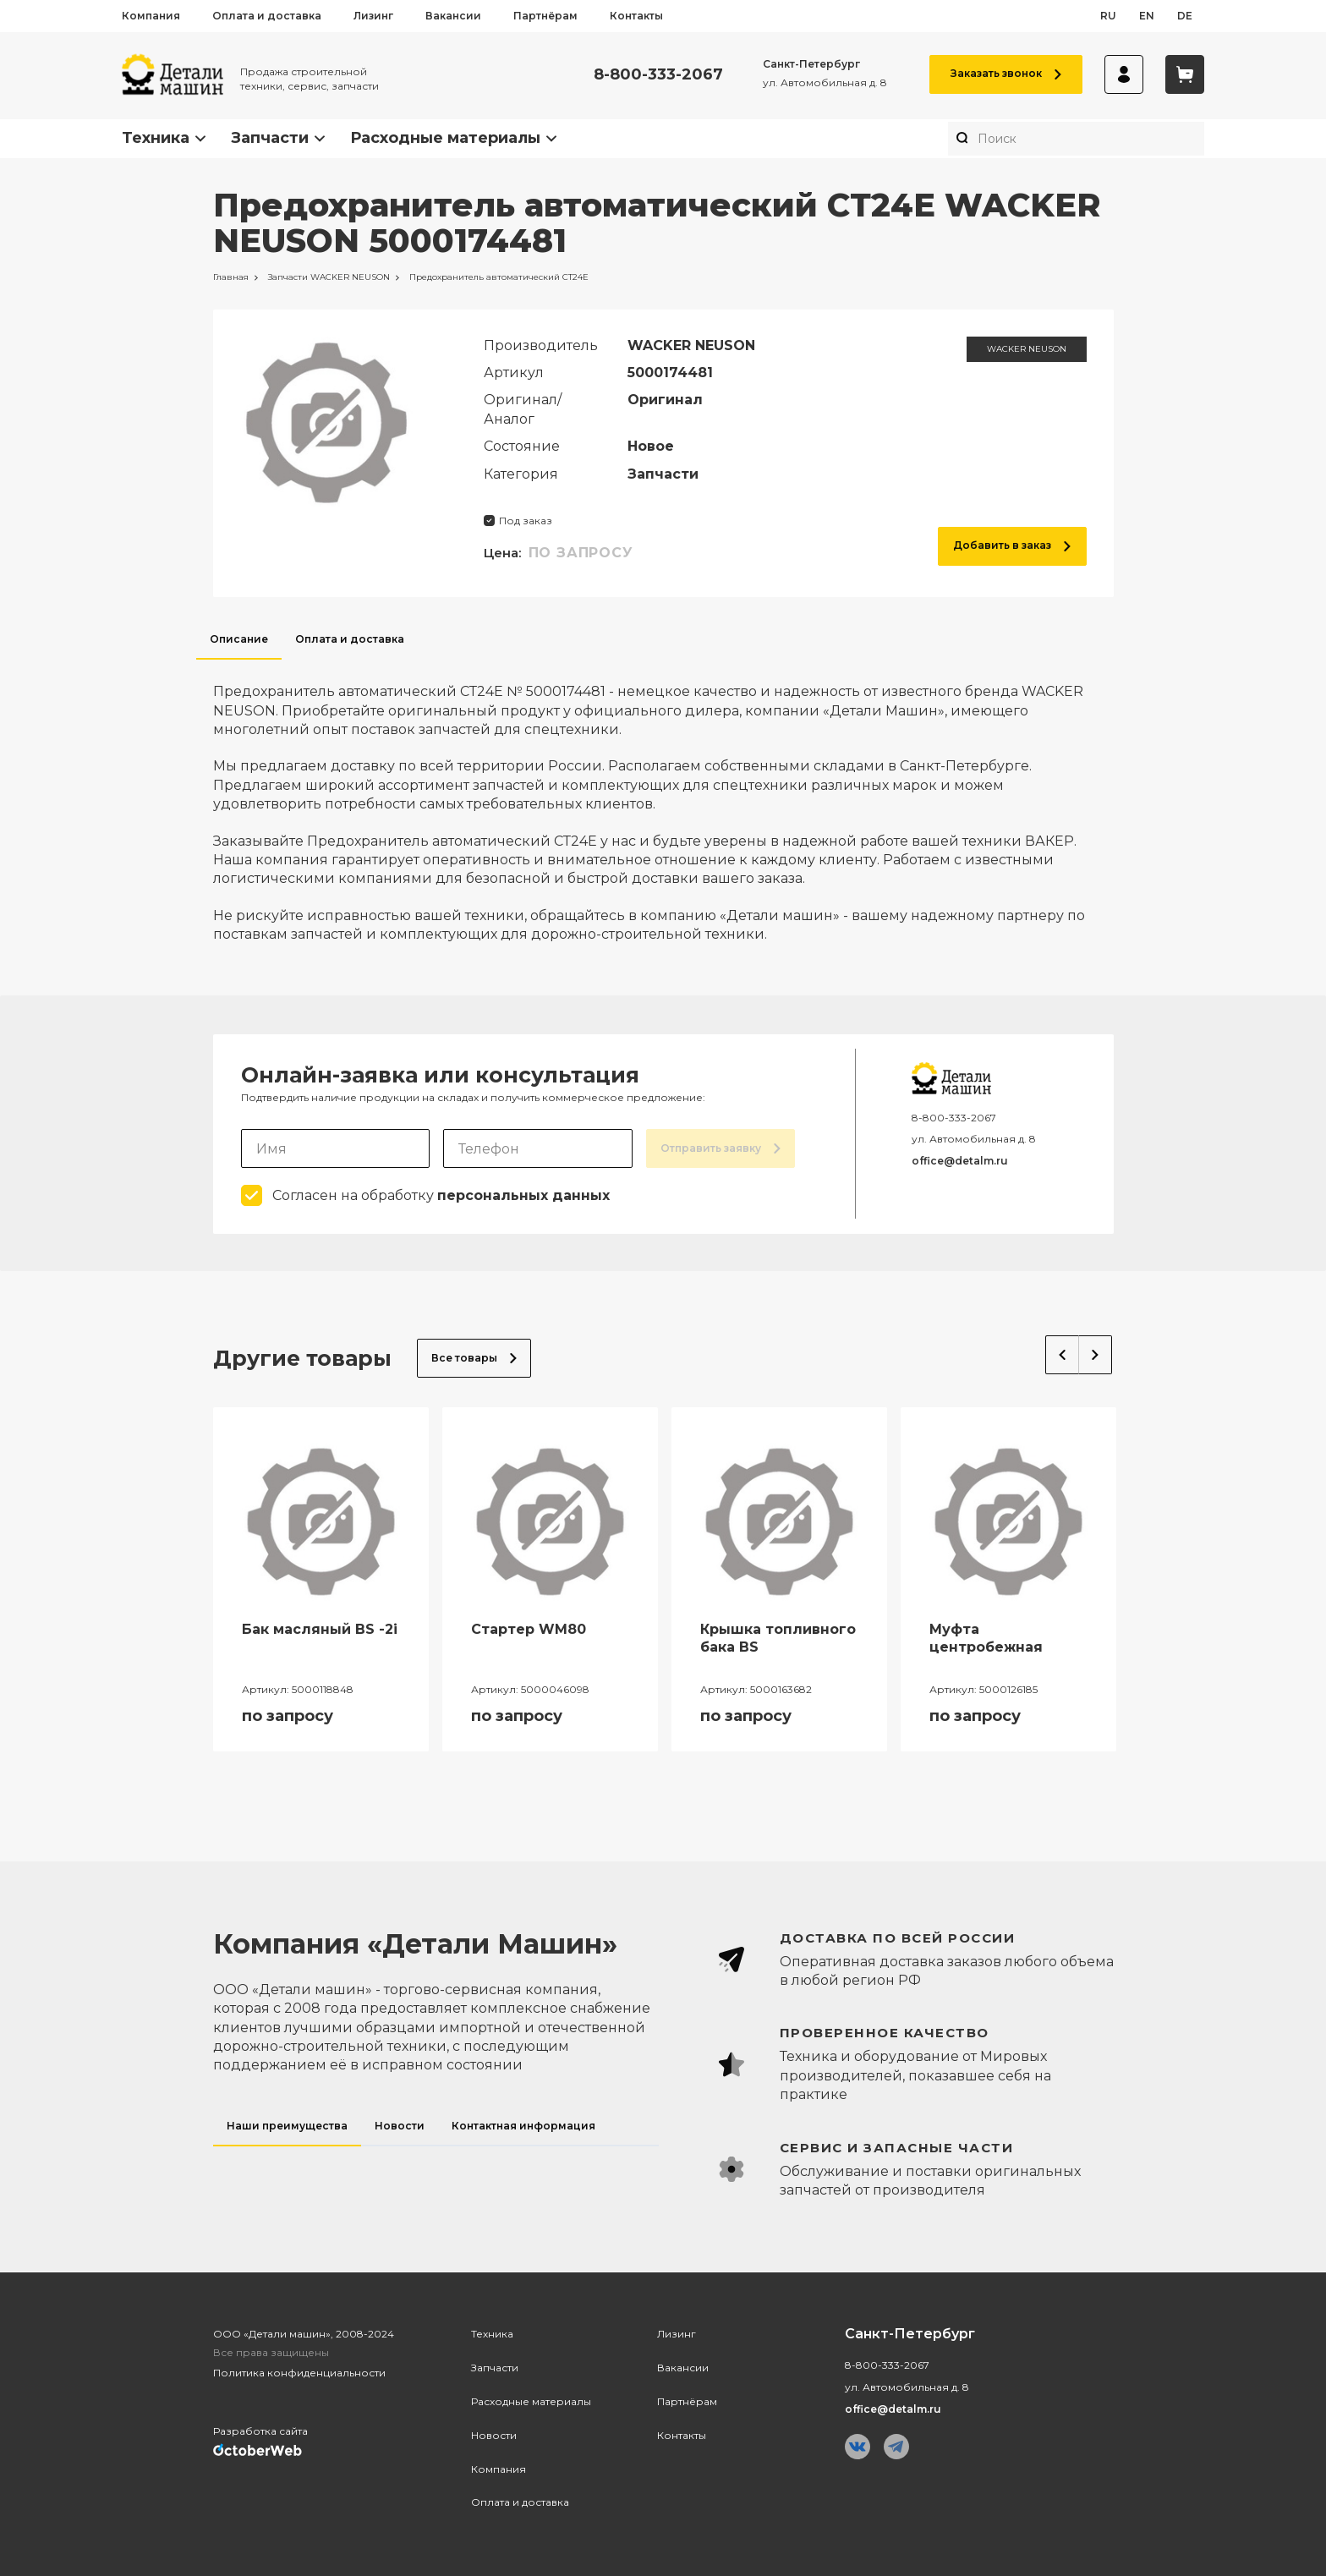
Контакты (636, 15)
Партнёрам (545, 15)
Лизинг (373, 15)
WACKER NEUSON (1026, 348)
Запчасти (270, 138)
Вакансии (453, 15)
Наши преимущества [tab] (287, 2125)
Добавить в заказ (1012, 545)
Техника (155, 138)
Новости (494, 2435)
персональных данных (523, 1195)
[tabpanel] (663, 802)
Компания (151, 15)
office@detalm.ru (960, 1160)
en (1146, 15)
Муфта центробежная (986, 1638)
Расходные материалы (445, 138)
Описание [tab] (239, 639)
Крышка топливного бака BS (778, 1638)
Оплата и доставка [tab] (349, 639)
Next (1095, 1354)
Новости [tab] (400, 2125)
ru (1108, 15)
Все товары (474, 1357)
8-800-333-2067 (658, 75)
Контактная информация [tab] (523, 2125)
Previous (1062, 1354)
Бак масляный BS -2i (319, 1629)
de (1184, 15)
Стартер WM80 (528, 1629)
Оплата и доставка (266, 15)
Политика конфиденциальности (299, 2372)
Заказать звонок (1006, 73)
